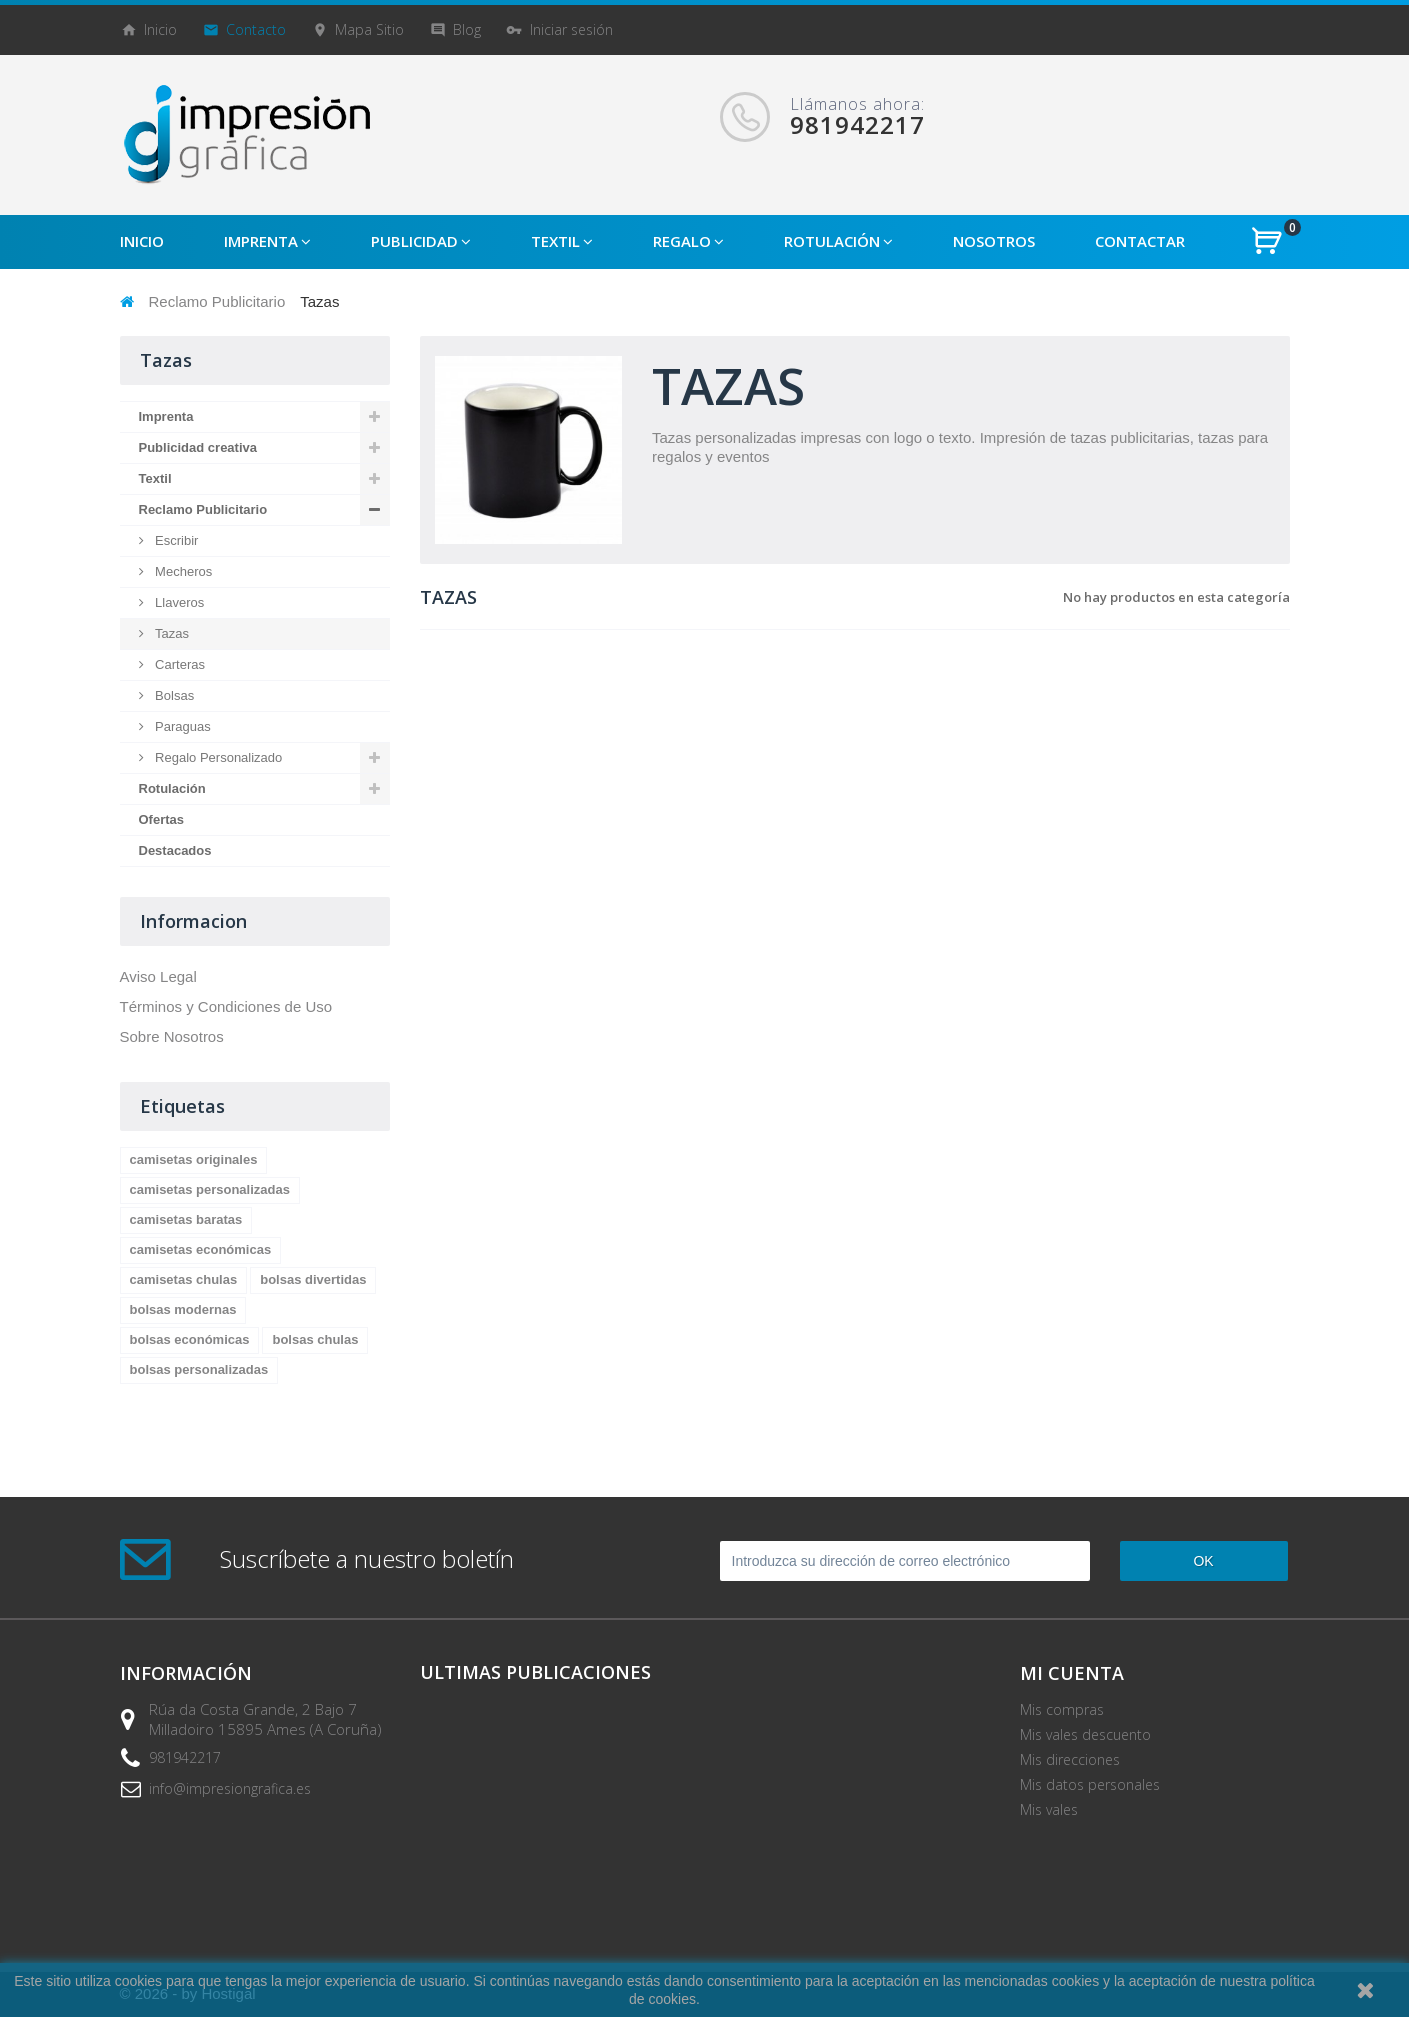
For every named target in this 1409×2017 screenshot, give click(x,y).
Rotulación (172, 788)
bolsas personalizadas (199, 1369)
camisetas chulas (184, 1279)
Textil (155, 478)
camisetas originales (194, 1159)
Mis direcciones (1070, 1759)
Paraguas (181, 726)
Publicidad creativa (198, 447)
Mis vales (1049, 1809)
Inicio (160, 30)
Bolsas (173, 695)
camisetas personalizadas (210, 1189)
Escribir (175, 540)
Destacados (175, 850)
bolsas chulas (315, 1339)
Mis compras (1062, 1709)
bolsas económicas (190, 1339)
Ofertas (162, 819)
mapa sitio (369, 30)
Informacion (193, 921)
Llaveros (178, 602)
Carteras (178, 664)
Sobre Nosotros (172, 1036)
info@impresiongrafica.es (230, 1788)
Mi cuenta (1072, 1673)
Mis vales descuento (1085, 1734)
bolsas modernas (183, 1309)
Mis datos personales (1090, 1784)
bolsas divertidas (313, 1279)
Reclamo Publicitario (217, 301)
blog (467, 30)
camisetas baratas (186, 1219)
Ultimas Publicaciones (535, 1672)
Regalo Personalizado (217, 757)
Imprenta (166, 416)
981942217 (185, 1757)
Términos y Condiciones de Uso (226, 1006)
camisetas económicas (201, 1249)
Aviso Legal (158, 976)
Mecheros (182, 571)
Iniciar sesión (571, 30)
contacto (256, 30)
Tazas (171, 633)
